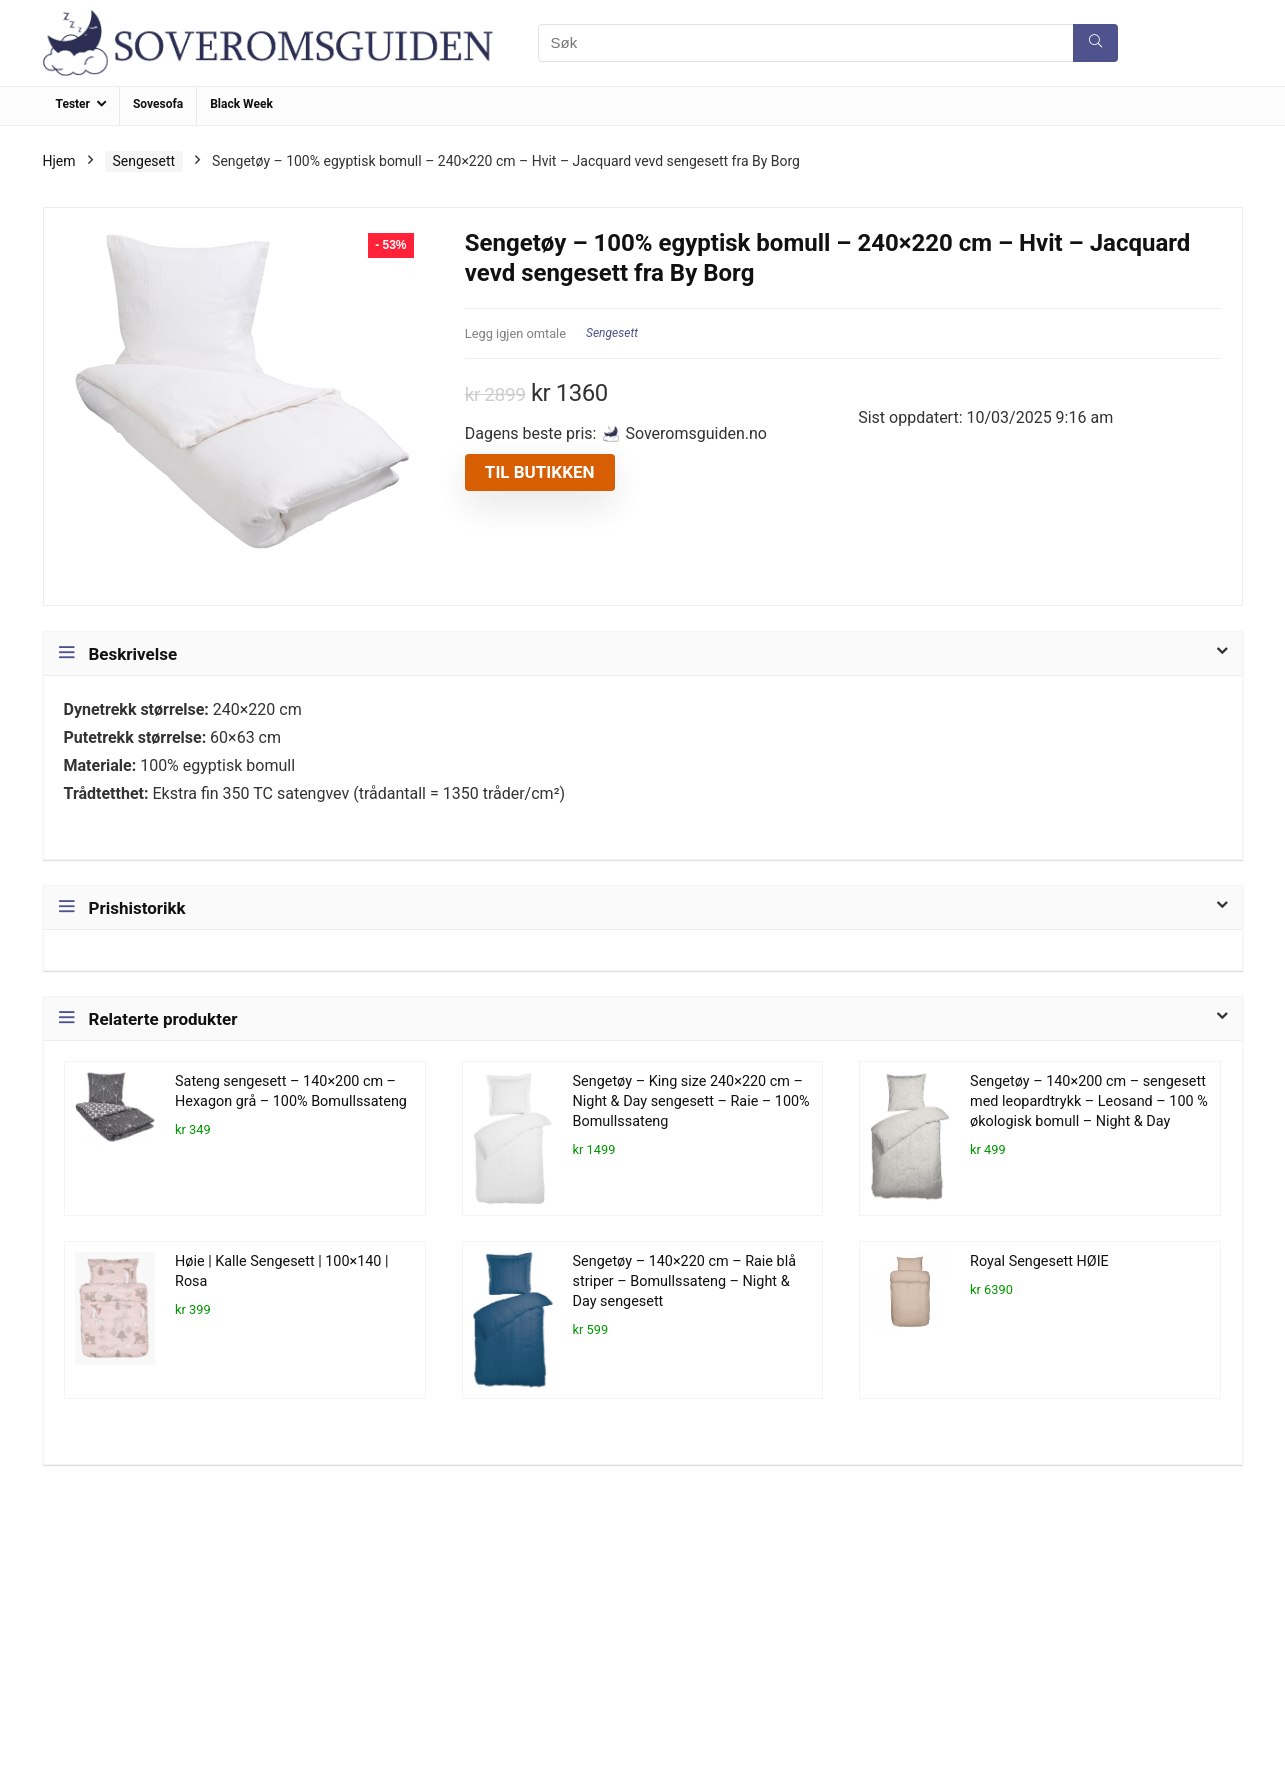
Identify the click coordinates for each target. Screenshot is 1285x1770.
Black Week (241, 104)
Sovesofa (158, 104)
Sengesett (144, 161)
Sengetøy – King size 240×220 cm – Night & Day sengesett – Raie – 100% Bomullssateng (691, 1101)
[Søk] (1095, 43)
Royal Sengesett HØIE (1039, 1261)
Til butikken (540, 472)
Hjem (59, 161)
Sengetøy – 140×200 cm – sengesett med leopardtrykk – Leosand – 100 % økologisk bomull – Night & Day (1089, 1101)
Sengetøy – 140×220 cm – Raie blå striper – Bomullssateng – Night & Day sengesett (684, 1281)
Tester (73, 104)
